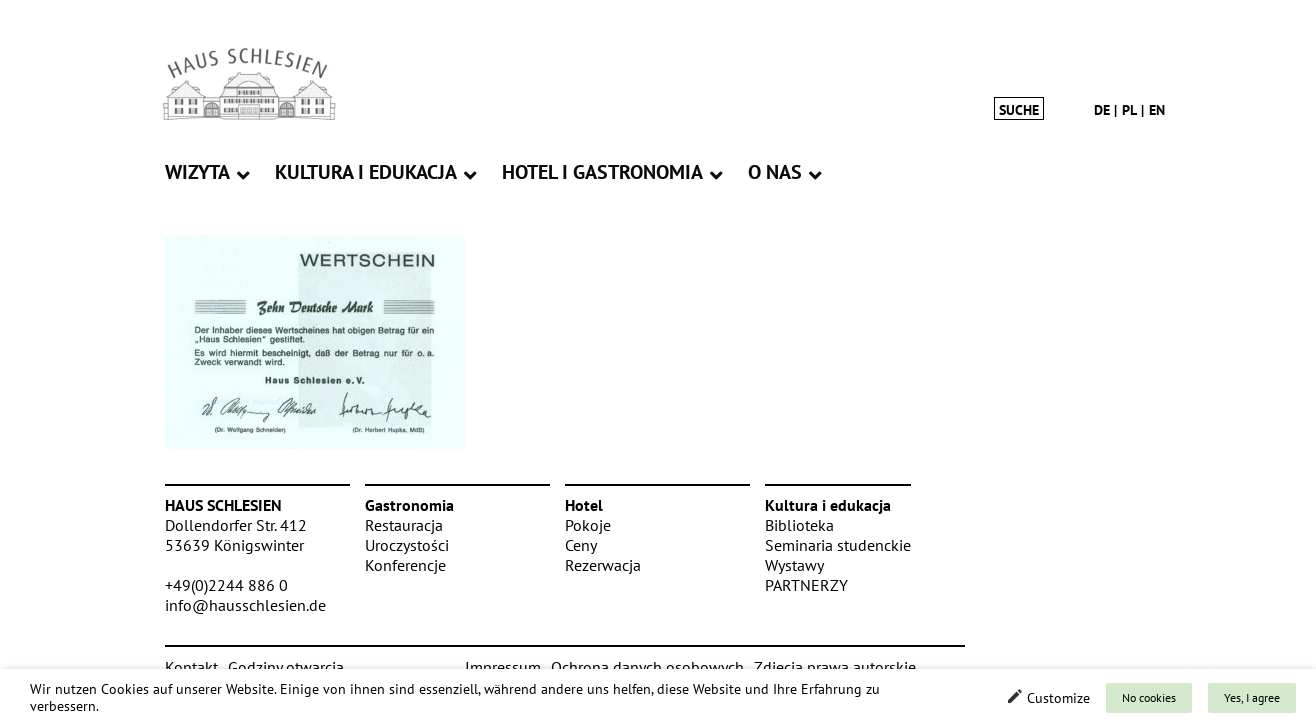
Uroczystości (407, 545)
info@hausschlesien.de (245, 605)
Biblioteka (799, 525)
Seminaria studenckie (838, 545)
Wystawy (794, 565)
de (1102, 110)
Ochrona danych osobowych (647, 667)
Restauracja (404, 525)
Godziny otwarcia (286, 667)
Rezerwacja (603, 565)
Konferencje (405, 565)
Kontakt (191, 667)
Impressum (503, 667)
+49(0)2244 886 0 (226, 585)
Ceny (581, 545)
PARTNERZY (806, 585)
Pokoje (588, 525)
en (1157, 110)
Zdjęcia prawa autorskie (835, 667)
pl (1129, 110)
